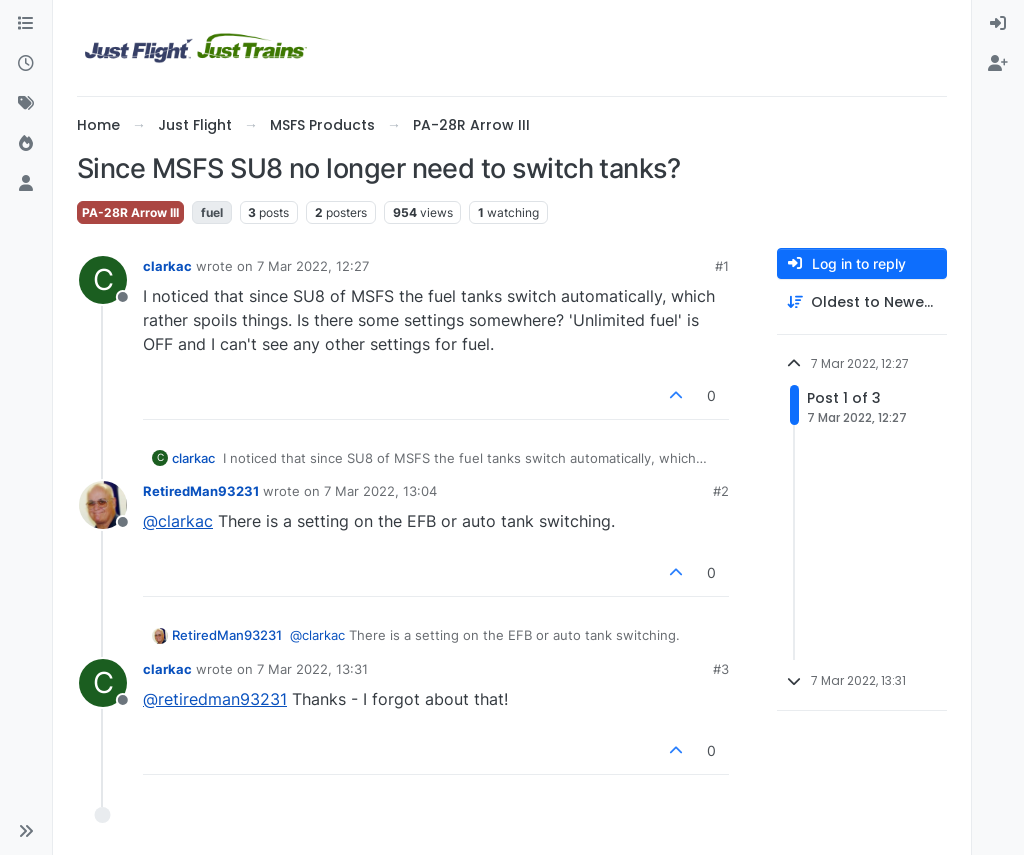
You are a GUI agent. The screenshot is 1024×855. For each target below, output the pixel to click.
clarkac (167, 266)
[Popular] (26, 144)
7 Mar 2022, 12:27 (313, 266)
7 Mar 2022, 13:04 (380, 491)
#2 (721, 491)
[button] (26, 831)
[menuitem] (998, 24)
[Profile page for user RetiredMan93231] (103, 505)
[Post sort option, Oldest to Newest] (862, 302)
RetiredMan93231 (201, 491)
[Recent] (26, 64)
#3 (721, 669)
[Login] (998, 24)
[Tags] (26, 104)
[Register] (998, 64)
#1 (722, 266)
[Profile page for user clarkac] (103, 280)
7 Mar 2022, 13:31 (312, 669)
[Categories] (26, 24)
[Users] (26, 184)
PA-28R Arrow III (130, 212)
